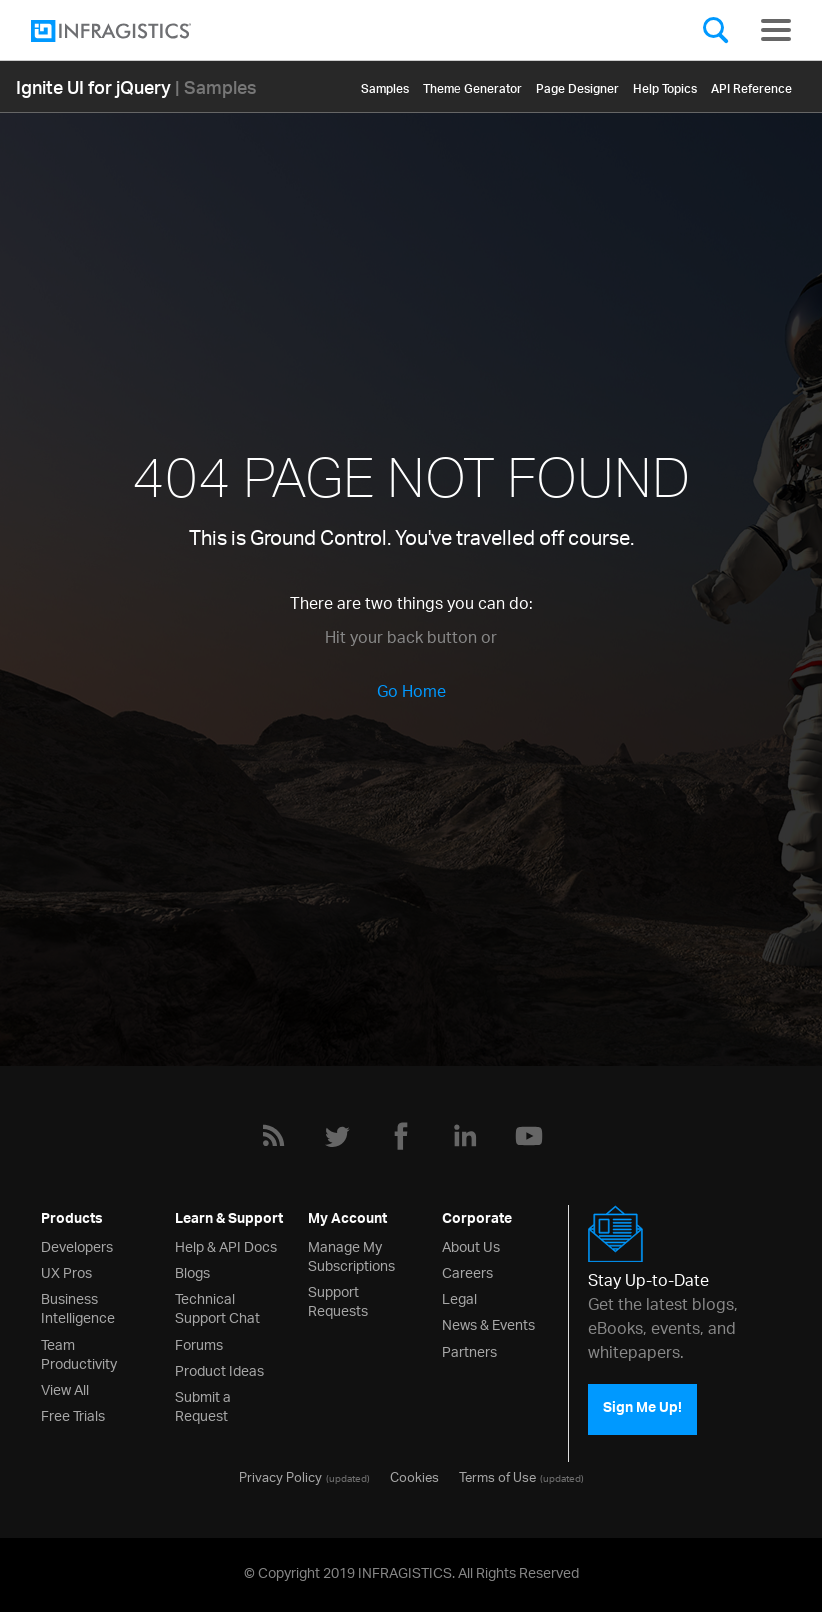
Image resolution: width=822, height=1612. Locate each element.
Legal (459, 1297)
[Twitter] (337, 1136)
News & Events (488, 1323)
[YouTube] (529, 1136)
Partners (469, 1350)
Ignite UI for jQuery (93, 86)
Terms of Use (497, 1476)
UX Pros (66, 1271)
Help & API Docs (226, 1245)
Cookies (414, 1476)
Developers (77, 1245)
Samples (385, 85)
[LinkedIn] (465, 1136)
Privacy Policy (280, 1476)
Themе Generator (472, 85)
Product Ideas (219, 1369)
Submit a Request (203, 1405)
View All (65, 1388)
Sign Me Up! (642, 1410)
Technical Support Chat (217, 1307)
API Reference (751, 85)
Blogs (192, 1271)
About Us (471, 1245)
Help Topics (665, 85)
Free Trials (73, 1414)
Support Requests (338, 1300)
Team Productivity (79, 1353)
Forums (199, 1343)
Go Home (411, 693)
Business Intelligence (78, 1307)
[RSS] (273, 1136)
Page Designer (577, 85)
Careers (467, 1271)
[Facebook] (401, 1136)
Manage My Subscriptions (351, 1255)
